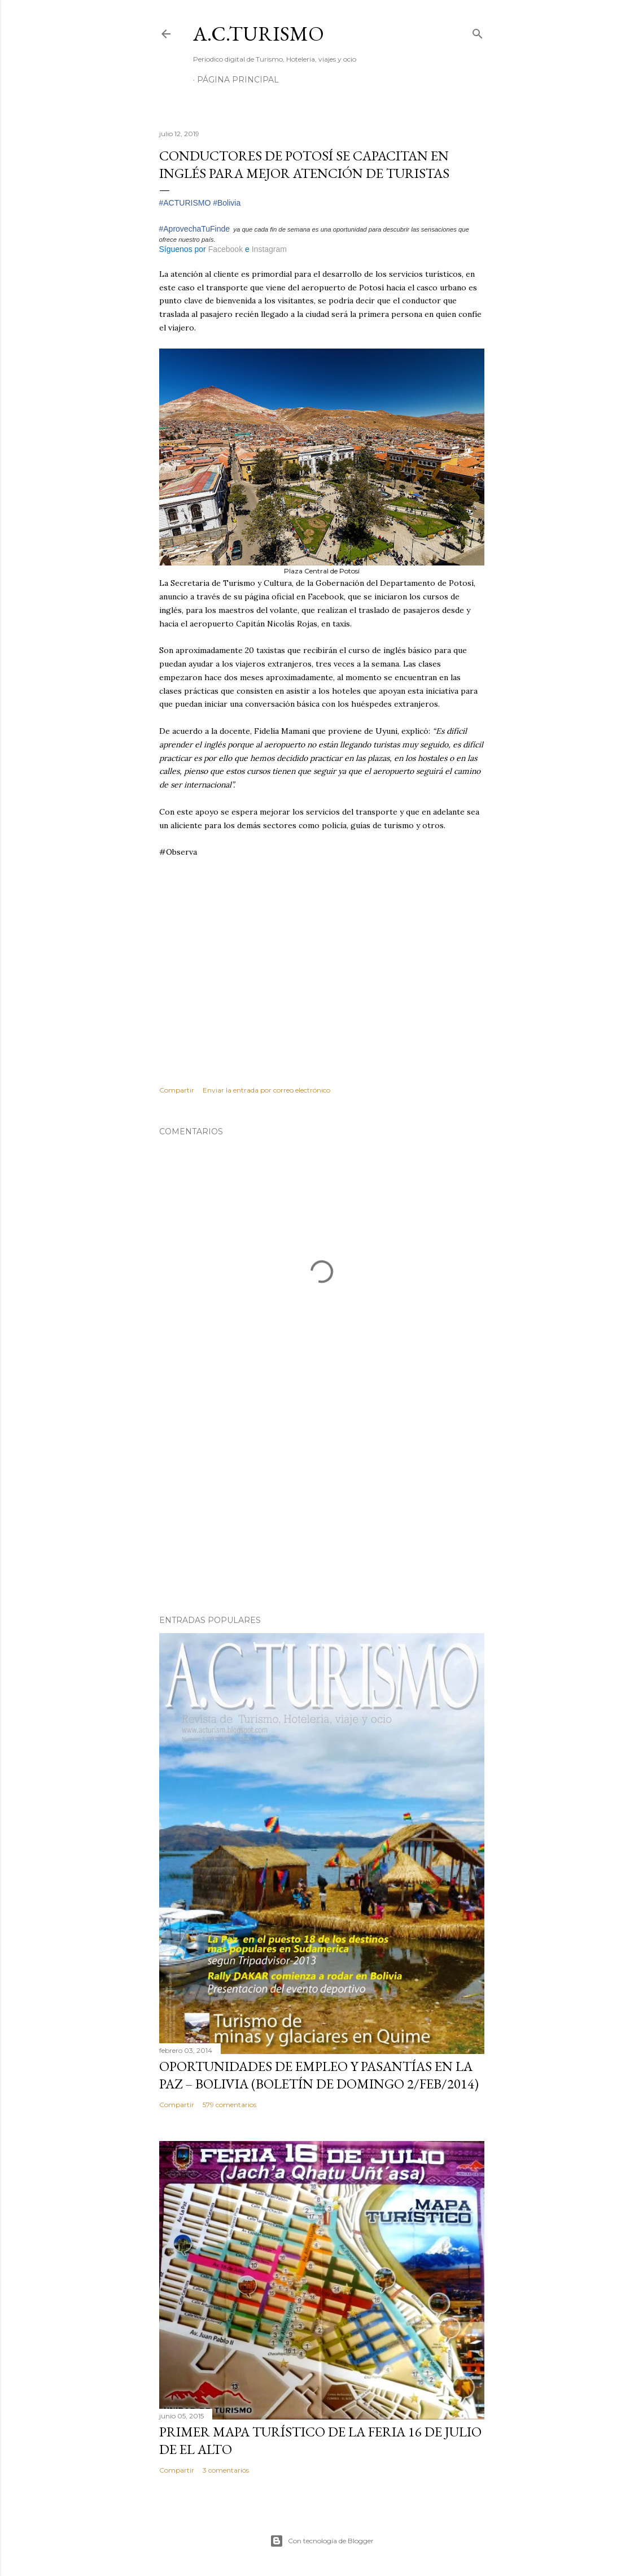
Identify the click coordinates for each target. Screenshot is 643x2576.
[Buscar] (477, 31)
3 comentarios (226, 2470)
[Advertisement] (321, 1508)
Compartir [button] (176, 1090)
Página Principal (238, 80)
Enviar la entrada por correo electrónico (266, 1090)
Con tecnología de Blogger (322, 2541)
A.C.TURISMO (258, 33)
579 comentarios (229, 2104)
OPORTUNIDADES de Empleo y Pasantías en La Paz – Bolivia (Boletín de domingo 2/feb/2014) (319, 2074)
